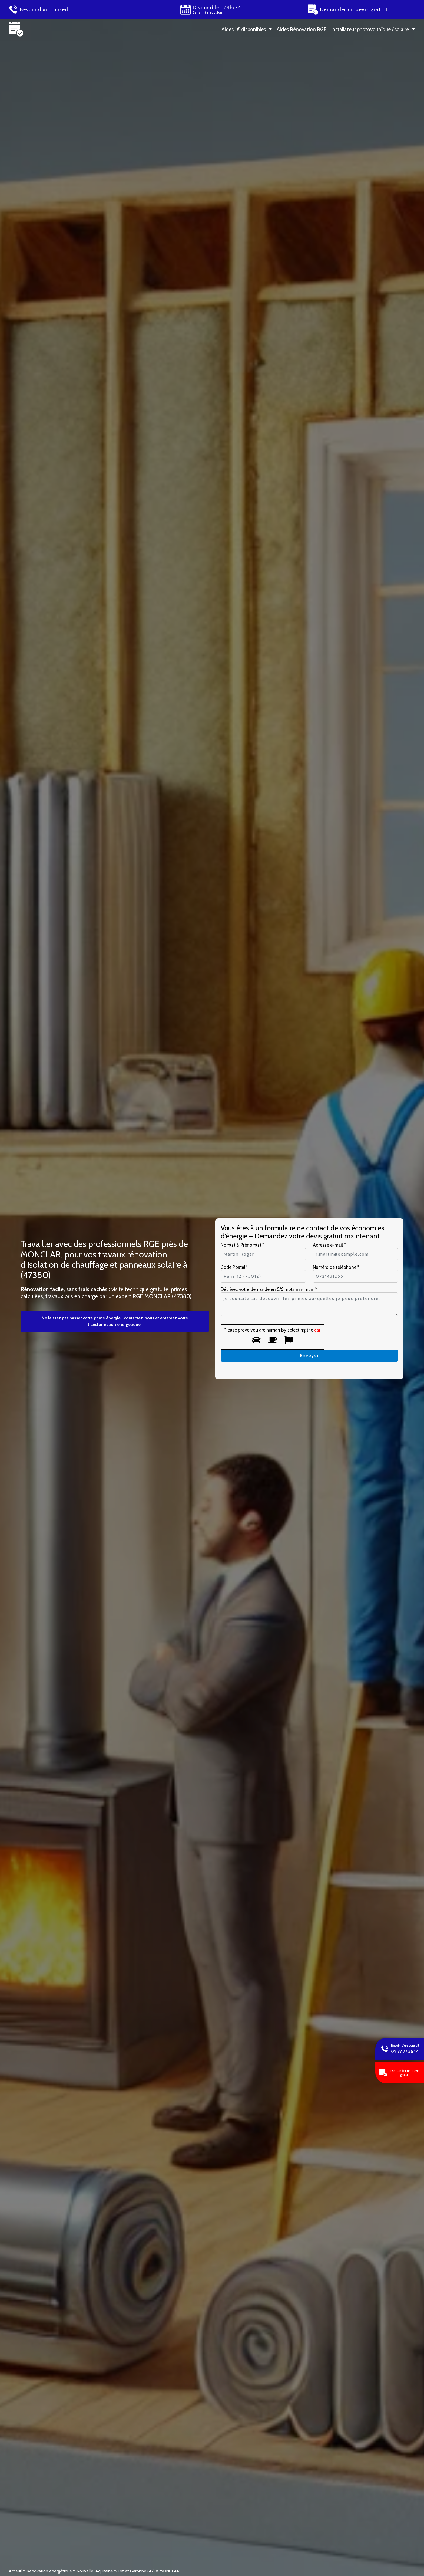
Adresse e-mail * (329, 1245)
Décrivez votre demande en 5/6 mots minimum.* (269, 1289)
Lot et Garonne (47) (136, 2571)
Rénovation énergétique (49, 2571)
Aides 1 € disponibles (243, 29)
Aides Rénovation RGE (302, 29)
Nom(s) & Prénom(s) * (242, 1245)
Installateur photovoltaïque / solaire (370, 29)
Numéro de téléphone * (336, 1267)
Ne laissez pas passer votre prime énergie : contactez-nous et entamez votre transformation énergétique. (115, 1321)
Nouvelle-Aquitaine (95, 2571)
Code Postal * (234, 1267)
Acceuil (15, 2571)
